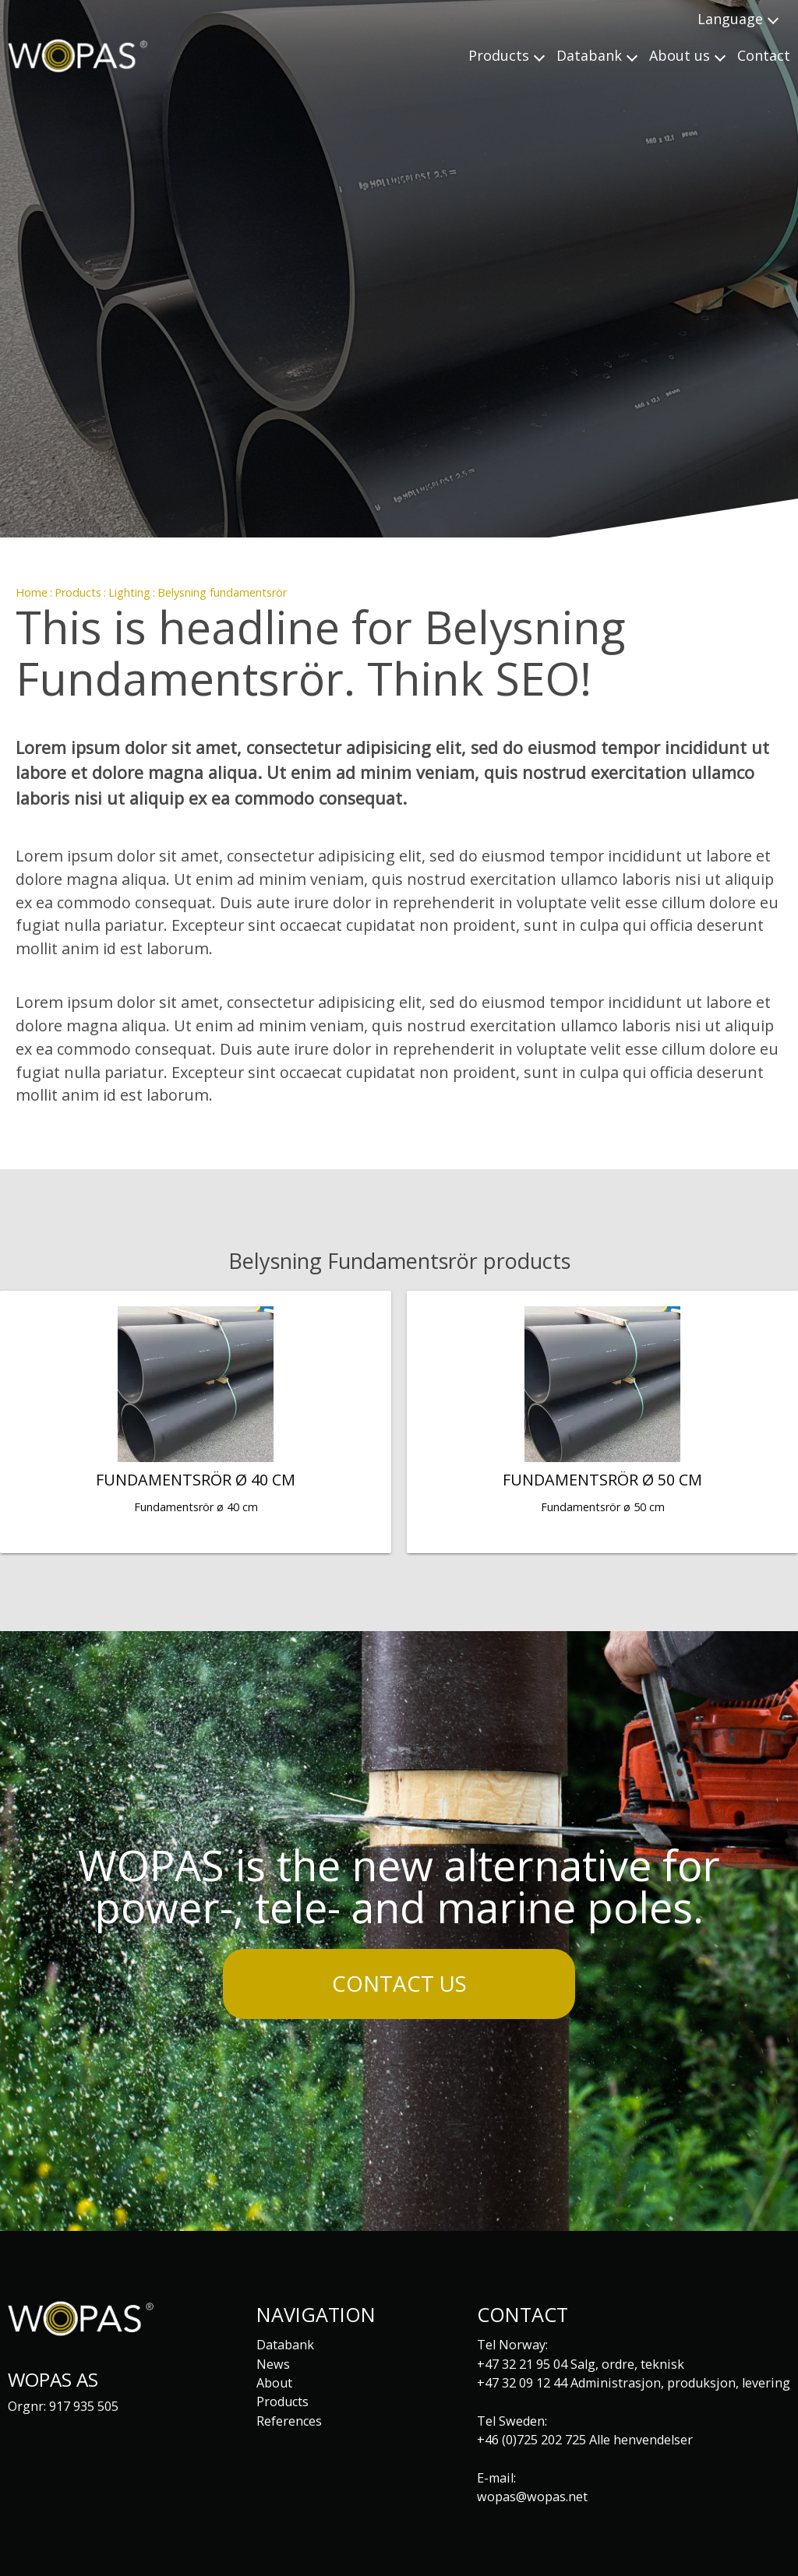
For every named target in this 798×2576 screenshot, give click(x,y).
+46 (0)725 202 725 (531, 2439)
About (274, 2382)
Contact (763, 55)
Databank (285, 2344)
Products (78, 592)
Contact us (399, 1983)
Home (32, 592)
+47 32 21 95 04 (522, 2364)
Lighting (129, 592)
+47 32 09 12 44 (522, 2382)
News (273, 2364)
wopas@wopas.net (532, 2496)
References (289, 2421)
